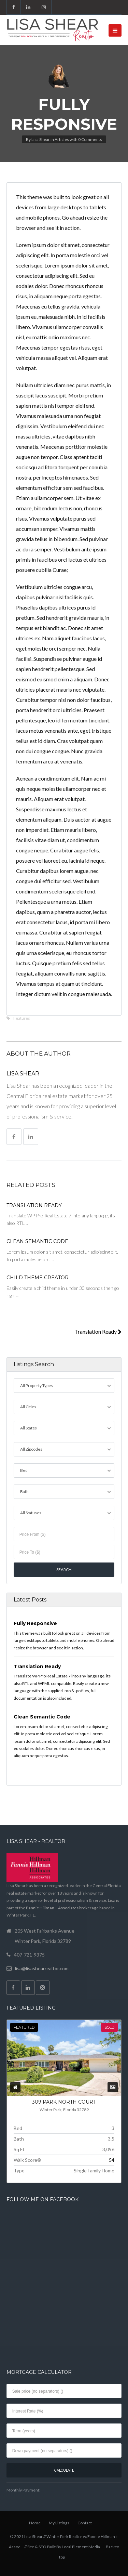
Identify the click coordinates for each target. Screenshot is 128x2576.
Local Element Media (81, 2546)
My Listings (59, 2522)
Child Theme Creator (37, 1277)
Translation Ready (34, 1205)
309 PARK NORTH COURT (64, 2102)
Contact (84, 2522)
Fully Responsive (35, 1623)
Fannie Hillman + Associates (52, 1907)
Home (35, 2522)
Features (21, 1018)
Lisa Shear (40, 139)
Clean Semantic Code (37, 1241)
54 (111, 2160)
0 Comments (90, 139)
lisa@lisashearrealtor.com (42, 1968)
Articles (62, 139)
